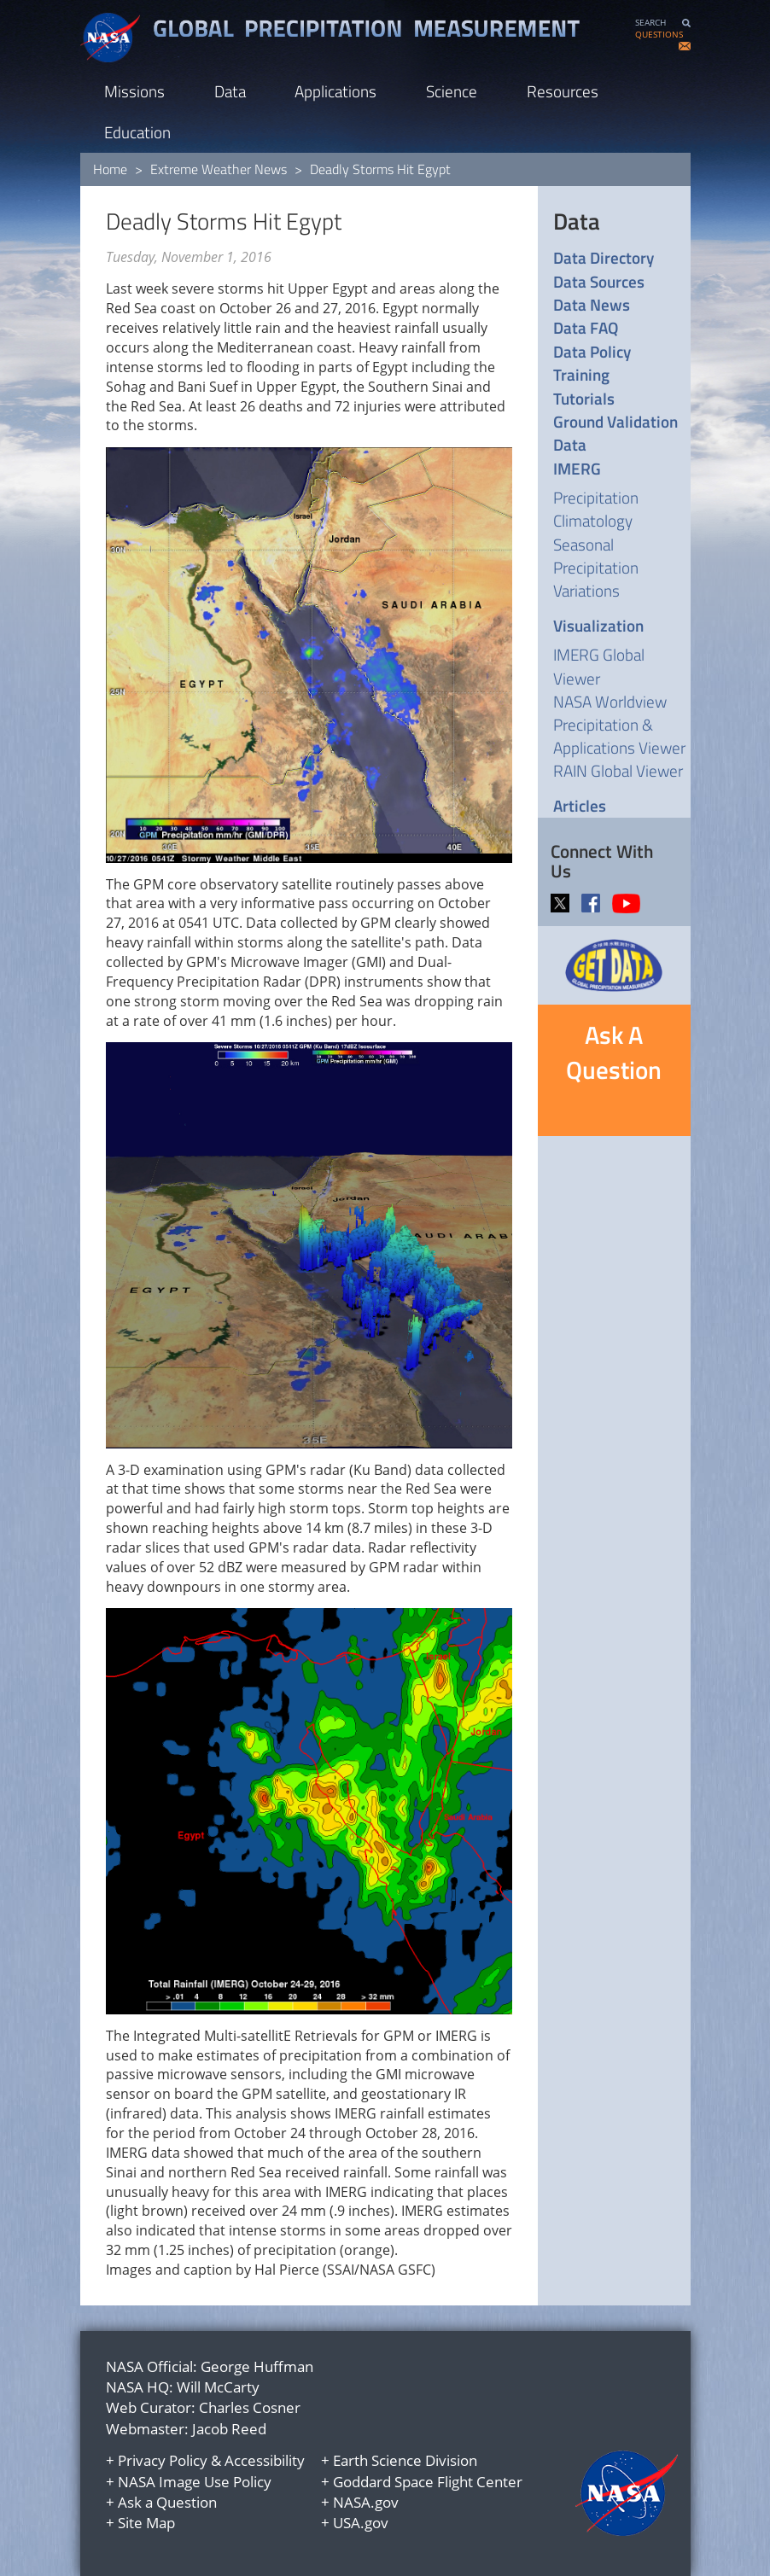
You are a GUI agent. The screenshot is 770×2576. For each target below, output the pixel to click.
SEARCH (650, 22)
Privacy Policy (162, 2460)
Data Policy (592, 351)
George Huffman (257, 2366)
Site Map (146, 2522)
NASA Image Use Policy (194, 2481)
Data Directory (603, 257)
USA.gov (360, 2522)
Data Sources (599, 281)
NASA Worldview (610, 701)
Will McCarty (218, 2387)
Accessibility (265, 2460)
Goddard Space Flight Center (427, 2481)
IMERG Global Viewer (599, 666)
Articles (579, 805)
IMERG (577, 468)
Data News (591, 304)
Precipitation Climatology (596, 509)
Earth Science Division (405, 2460)
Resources (562, 91)
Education (137, 131)
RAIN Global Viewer (618, 770)
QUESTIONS (659, 34)
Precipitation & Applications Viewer (619, 736)
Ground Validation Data (615, 433)
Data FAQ (585, 327)
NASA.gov (366, 2502)
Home (110, 169)
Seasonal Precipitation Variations (596, 567)
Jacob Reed (229, 2429)
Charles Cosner (249, 2407)
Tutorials (584, 398)
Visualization (598, 625)
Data (230, 91)
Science (451, 91)
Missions (134, 91)
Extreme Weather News (218, 169)
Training (581, 374)
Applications (335, 91)
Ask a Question (167, 2502)
